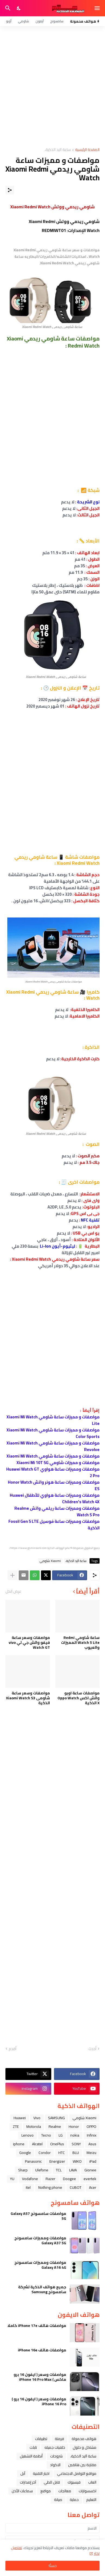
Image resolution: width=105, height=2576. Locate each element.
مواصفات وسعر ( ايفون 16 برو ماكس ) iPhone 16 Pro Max (40, 2377)
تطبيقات (41, 2438)
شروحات (56, 2456)
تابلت (33, 2447)
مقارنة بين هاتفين (82, 2464)
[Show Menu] (97, 8)
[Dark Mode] (19, 8)
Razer (50, 2178)
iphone (18, 2143)
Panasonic (33, 2161)
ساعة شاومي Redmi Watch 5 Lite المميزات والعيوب (80, 1642)
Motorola (33, 2126)
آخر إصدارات (28, 2482)
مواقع (45, 2490)
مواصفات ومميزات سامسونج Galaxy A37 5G (40, 2240)
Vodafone (30, 2178)
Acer (92, 2187)
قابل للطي (52, 2482)
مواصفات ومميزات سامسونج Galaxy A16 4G (40, 2265)
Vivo (36, 2117)
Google (25, 2152)
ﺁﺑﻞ (22, 2473)
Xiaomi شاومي (50, 1561)
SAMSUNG (56, 2117)
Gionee (90, 2170)
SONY (76, 2143)
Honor (74, 2126)
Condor (45, 2152)
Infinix (91, 2135)
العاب (92, 2482)
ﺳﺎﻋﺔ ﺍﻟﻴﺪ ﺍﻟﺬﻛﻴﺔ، (58, 150)
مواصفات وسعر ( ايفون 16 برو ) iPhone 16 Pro (39, 2401)
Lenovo (27, 2135)
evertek (90, 2178)
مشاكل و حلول (84, 2447)
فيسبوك (74, 2482)
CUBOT (75, 2187)
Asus (92, 2143)
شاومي (23, 21)
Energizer (57, 2161)
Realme (55, 2126)
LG (61, 2135)
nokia (74, 2135)
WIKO (77, 2161)
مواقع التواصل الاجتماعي (76, 2473)
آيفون (40, 21)
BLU (75, 2152)
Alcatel (37, 2143)
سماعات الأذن (22, 2490)
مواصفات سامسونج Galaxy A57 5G (38, 2216)
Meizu (91, 2152)
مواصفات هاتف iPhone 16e (42, 2350)
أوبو (8, 21)
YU (12, 2178)
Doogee (69, 2178)
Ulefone (41, 2170)
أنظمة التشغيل (31, 2456)
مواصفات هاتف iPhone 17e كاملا (36, 2325)
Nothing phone (50, 2187)
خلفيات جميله (54, 2447)
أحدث (92, 2049)
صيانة (58, 2499)
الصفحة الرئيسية (87, 150)
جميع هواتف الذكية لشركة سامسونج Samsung (42, 2289)
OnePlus (57, 2143)
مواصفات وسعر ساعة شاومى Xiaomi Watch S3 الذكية (28, 1698)
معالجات (64, 2490)
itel (28, 2187)
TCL (59, 2170)
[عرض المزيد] (12, 1575)
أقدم (12, 2049)
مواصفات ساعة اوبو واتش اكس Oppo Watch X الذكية (79, 1698)
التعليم (91, 2499)
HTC (61, 2152)
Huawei (20, 2117)
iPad (92, 2161)
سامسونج (56, 21)
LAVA (73, 2170)
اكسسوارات (87, 2490)
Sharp (23, 2170)
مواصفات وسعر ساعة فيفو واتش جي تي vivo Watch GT (29, 1642)
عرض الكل (13, 1591)
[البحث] (7, 8)
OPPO (91, 2126)
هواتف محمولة (84, 2438)
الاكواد (55, 2464)
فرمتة (59, 2438)
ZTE (16, 2126)
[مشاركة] (9, 190)
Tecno (46, 2135)
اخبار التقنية (41, 2473)
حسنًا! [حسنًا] (53, 2565)
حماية (74, 2499)
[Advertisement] (52, 87)
